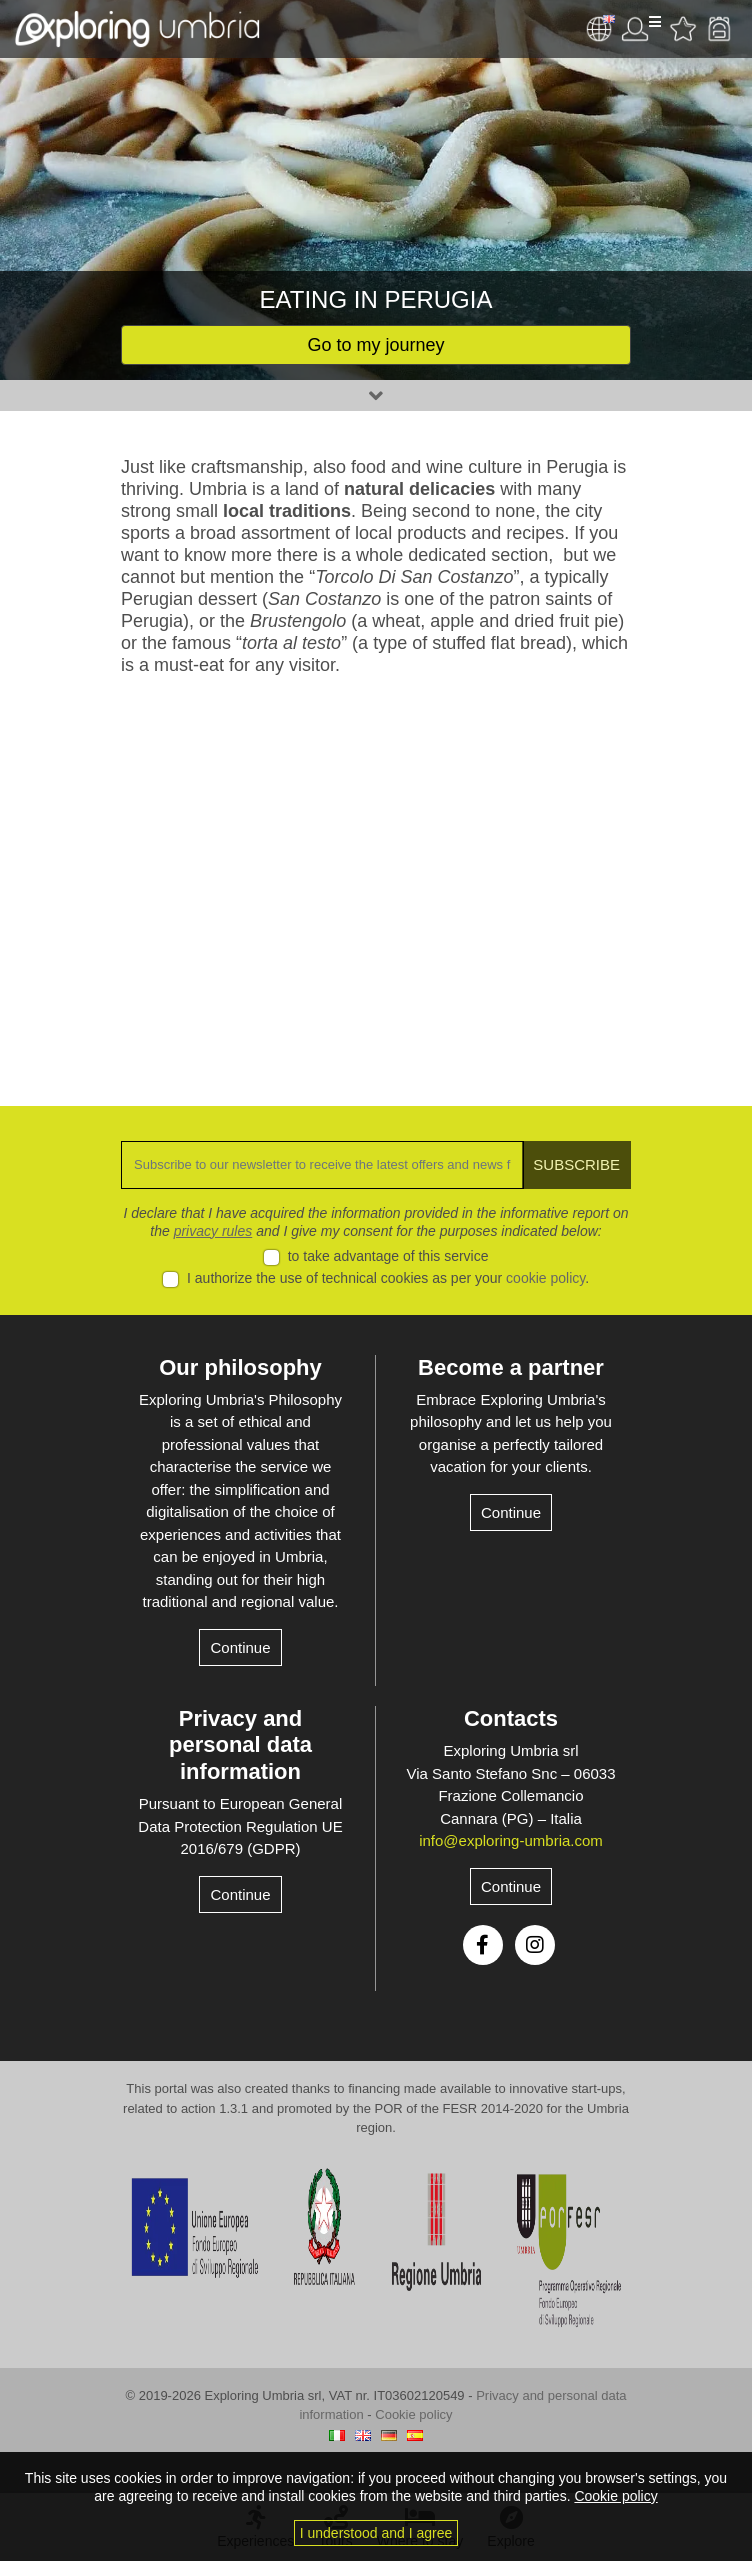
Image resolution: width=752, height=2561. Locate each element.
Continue (240, 1647)
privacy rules (213, 1231)
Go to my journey (375, 345)
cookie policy (545, 1278)
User (641, 29)
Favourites (683, 29)
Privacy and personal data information (240, 1745)
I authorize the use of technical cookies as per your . (388, 1278)
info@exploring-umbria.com (511, 1840)
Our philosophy (240, 1367)
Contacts (511, 1718)
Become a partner (511, 1367)
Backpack (719, 29)
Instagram (535, 1945)
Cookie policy (413, 2414)
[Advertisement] (376, 876)
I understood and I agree (376, 2533)
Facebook (483, 1945)
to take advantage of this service (388, 1256)
